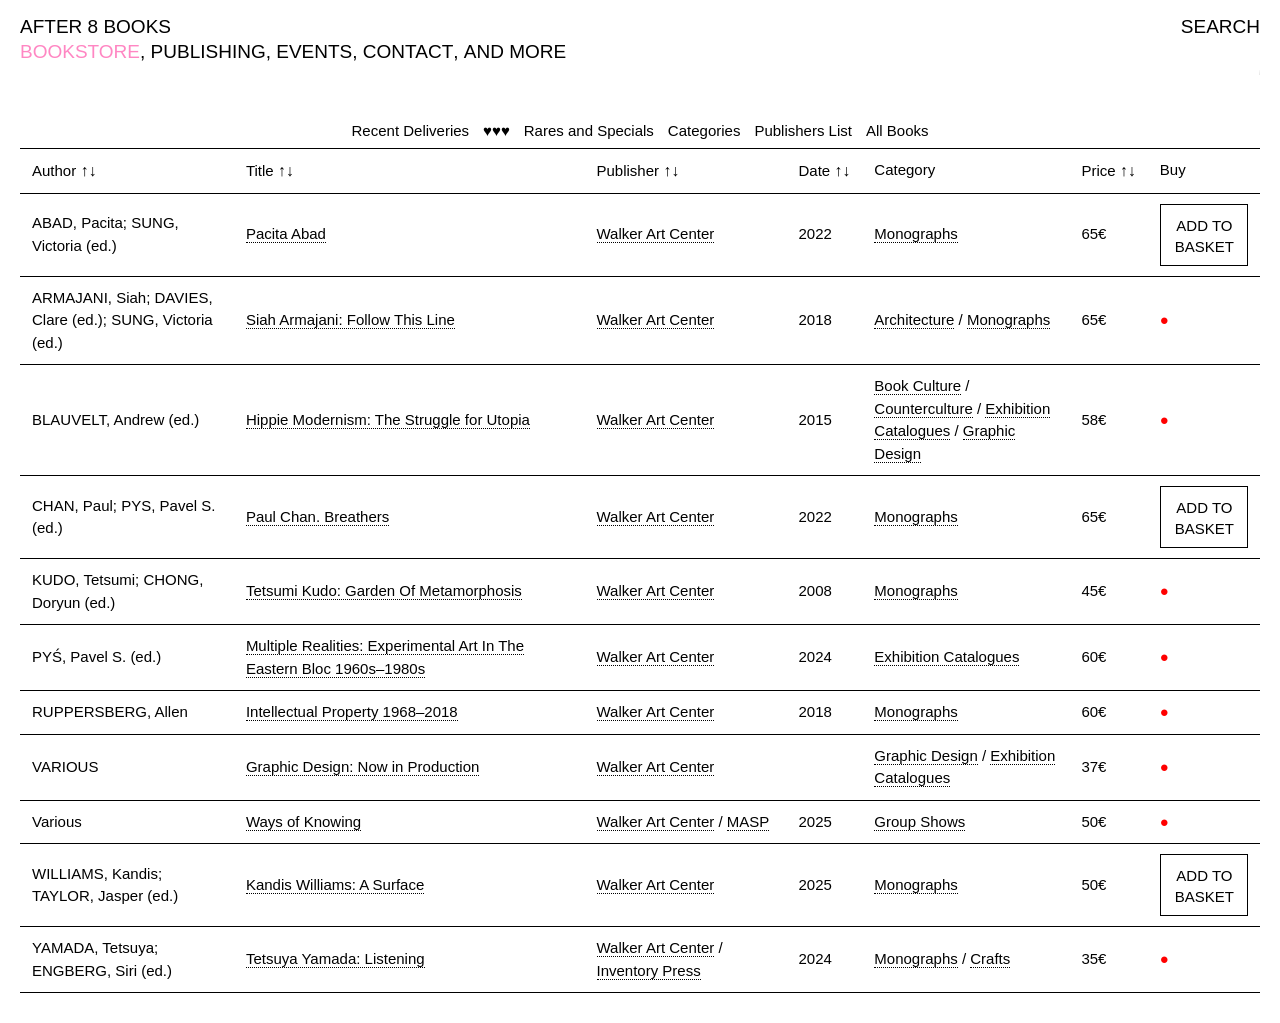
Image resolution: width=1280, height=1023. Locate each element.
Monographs (915, 233)
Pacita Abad (286, 233)
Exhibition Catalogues (946, 656)
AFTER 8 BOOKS (95, 26)
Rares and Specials (589, 130)
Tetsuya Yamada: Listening (335, 958)
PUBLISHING (208, 51)
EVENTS (314, 51)
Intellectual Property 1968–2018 (352, 711)
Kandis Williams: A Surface (335, 884)
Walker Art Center (656, 233)
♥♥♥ (496, 130)
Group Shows (919, 821)
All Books (897, 130)
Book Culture (917, 385)
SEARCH (1220, 26)
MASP (748, 821)
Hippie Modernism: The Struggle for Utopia (388, 419)
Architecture (914, 319)
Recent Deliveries (411, 130)
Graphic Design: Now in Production (362, 766)
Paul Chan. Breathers (317, 516)
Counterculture (923, 408)
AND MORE (515, 51)
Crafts (990, 958)
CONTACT (408, 51)
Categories (704, 130)
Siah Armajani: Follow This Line (350, 319)
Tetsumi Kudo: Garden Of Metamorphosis (384, 590)
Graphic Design (925, 755)
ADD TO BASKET (1204, 236)
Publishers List (803, 130)
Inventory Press (649, 970)
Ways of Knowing (303, 821)
